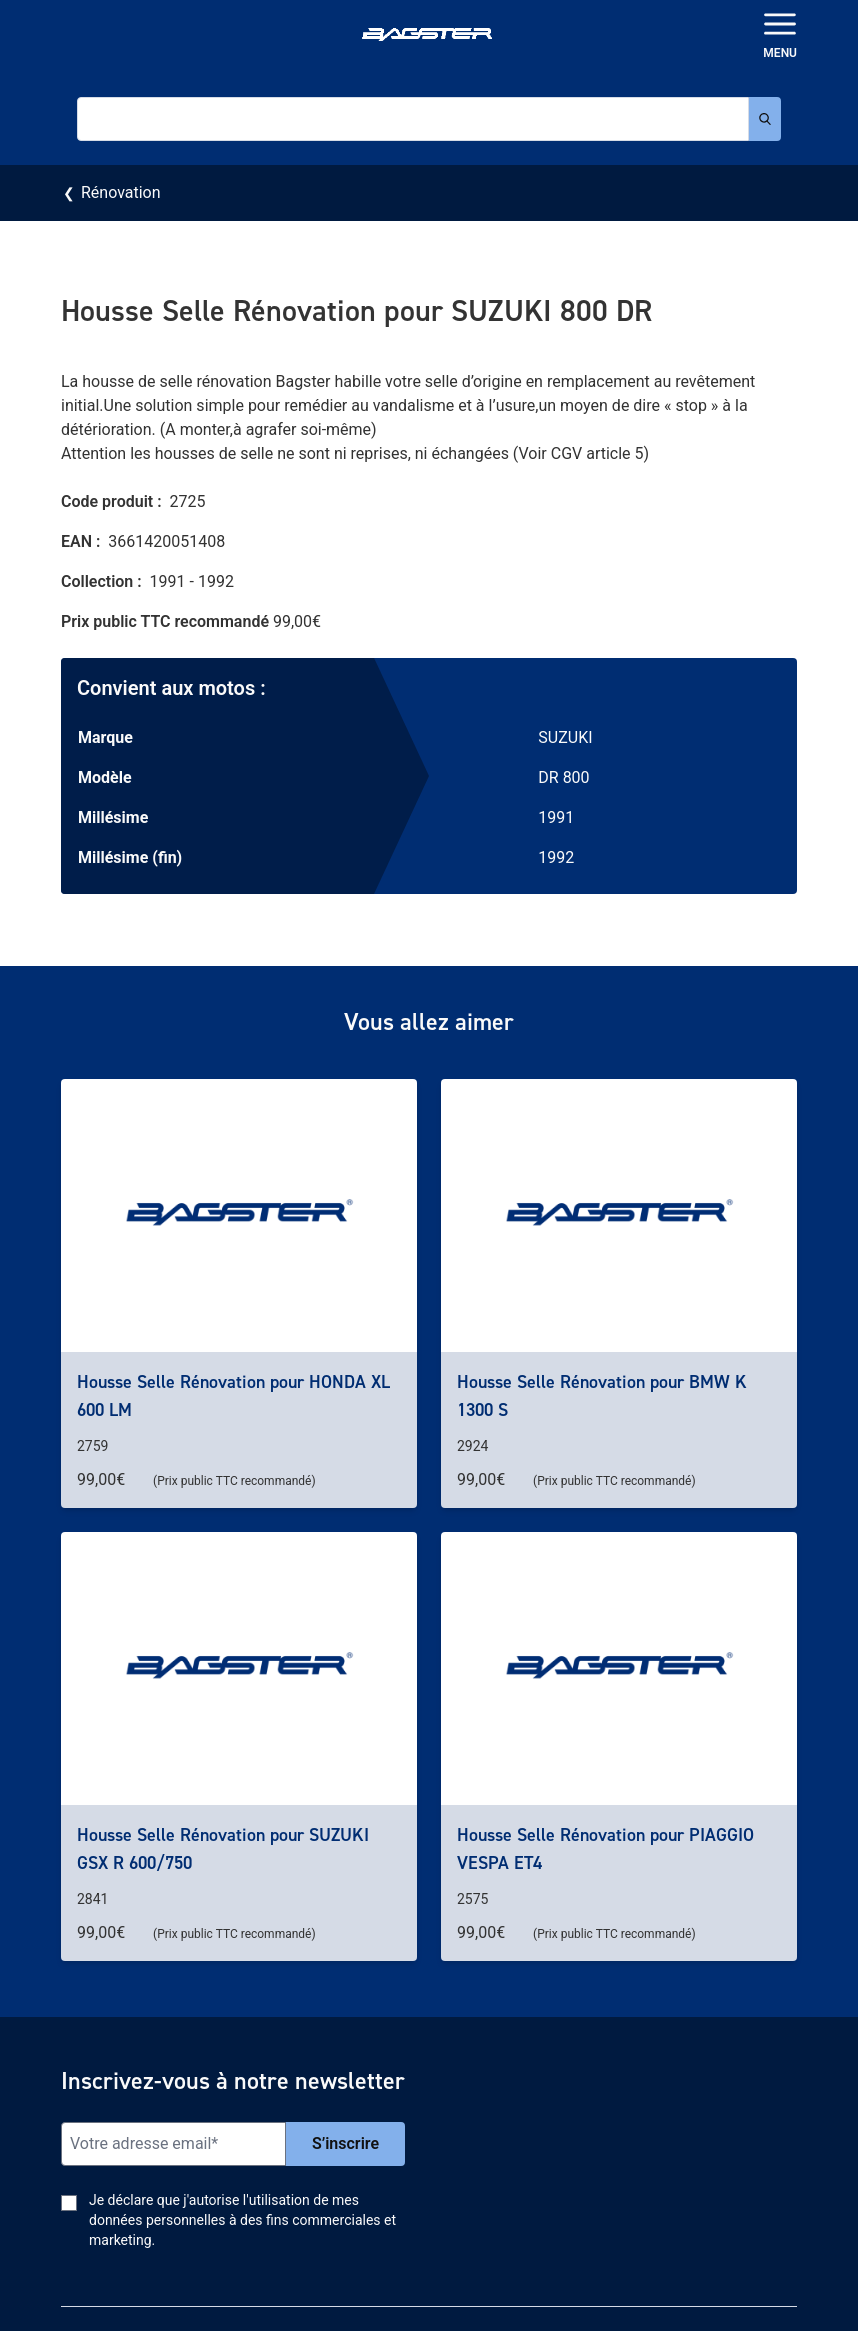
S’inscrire (345, 2143)
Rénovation (121, 192)
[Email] (173, 2144)
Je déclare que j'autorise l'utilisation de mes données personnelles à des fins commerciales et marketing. (242, 2220)
